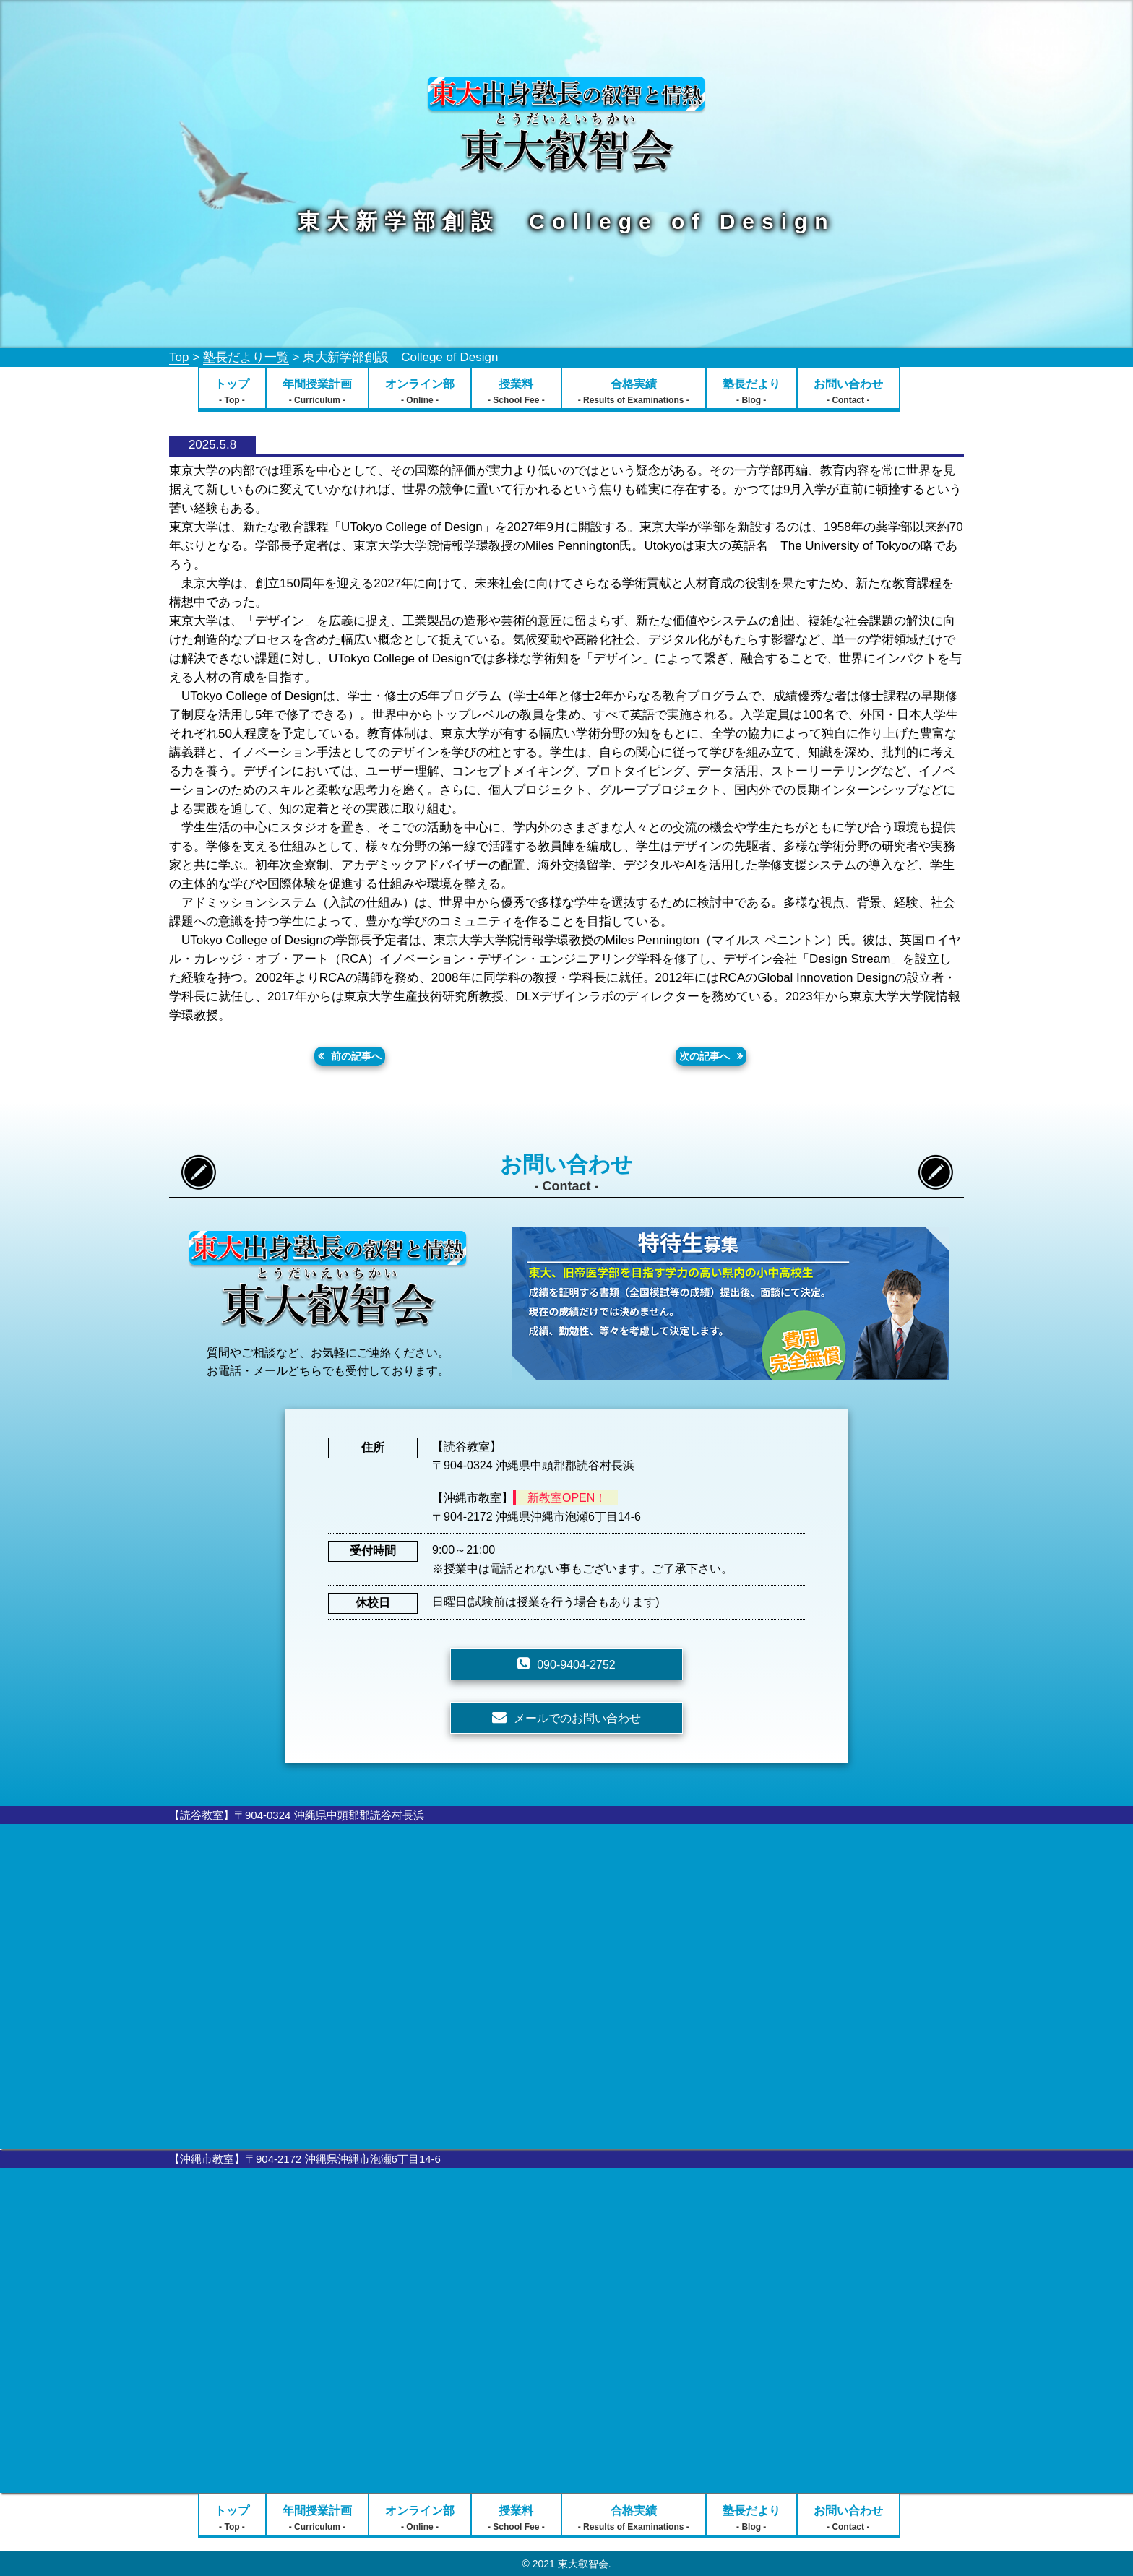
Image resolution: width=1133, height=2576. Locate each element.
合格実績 (633, 391)
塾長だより (751, 391)
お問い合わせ (848, 391)
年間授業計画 (317, 391)
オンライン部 (420, 391)
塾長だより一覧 (246, 357)
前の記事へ (356, 1056)
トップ (232, 391)
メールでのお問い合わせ (577, 1718)
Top (179, 357)
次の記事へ (704, 1056)
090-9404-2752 (576, 1665)
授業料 (516, 391)
